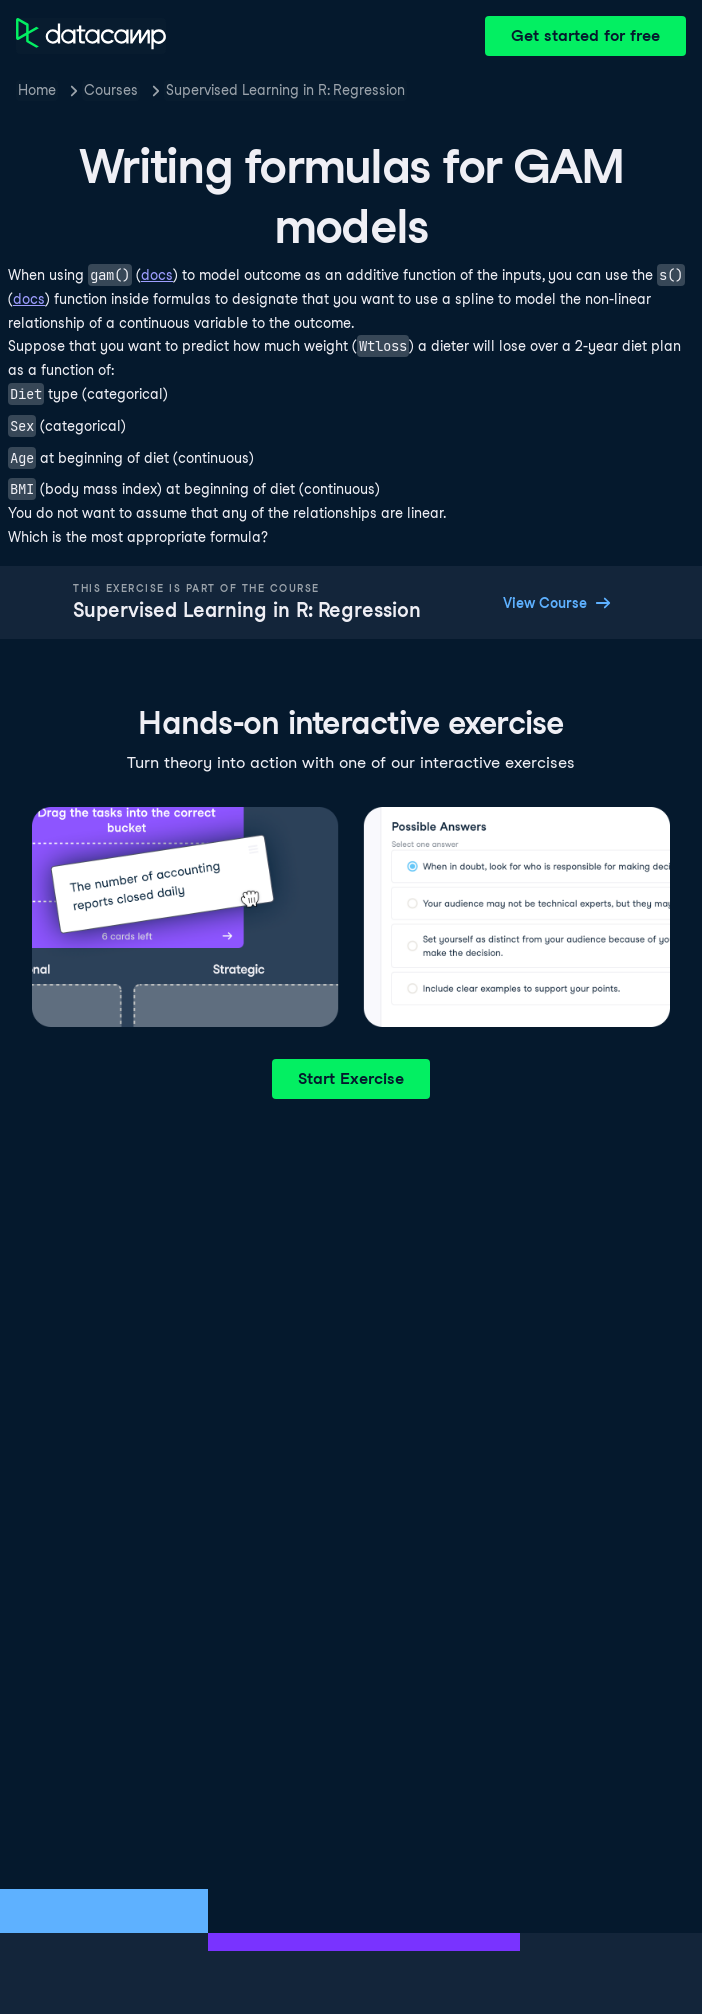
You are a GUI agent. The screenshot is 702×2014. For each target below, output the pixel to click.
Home (37, 90)
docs (157, 275)
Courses (111, 90)
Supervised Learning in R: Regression (285, 90)
